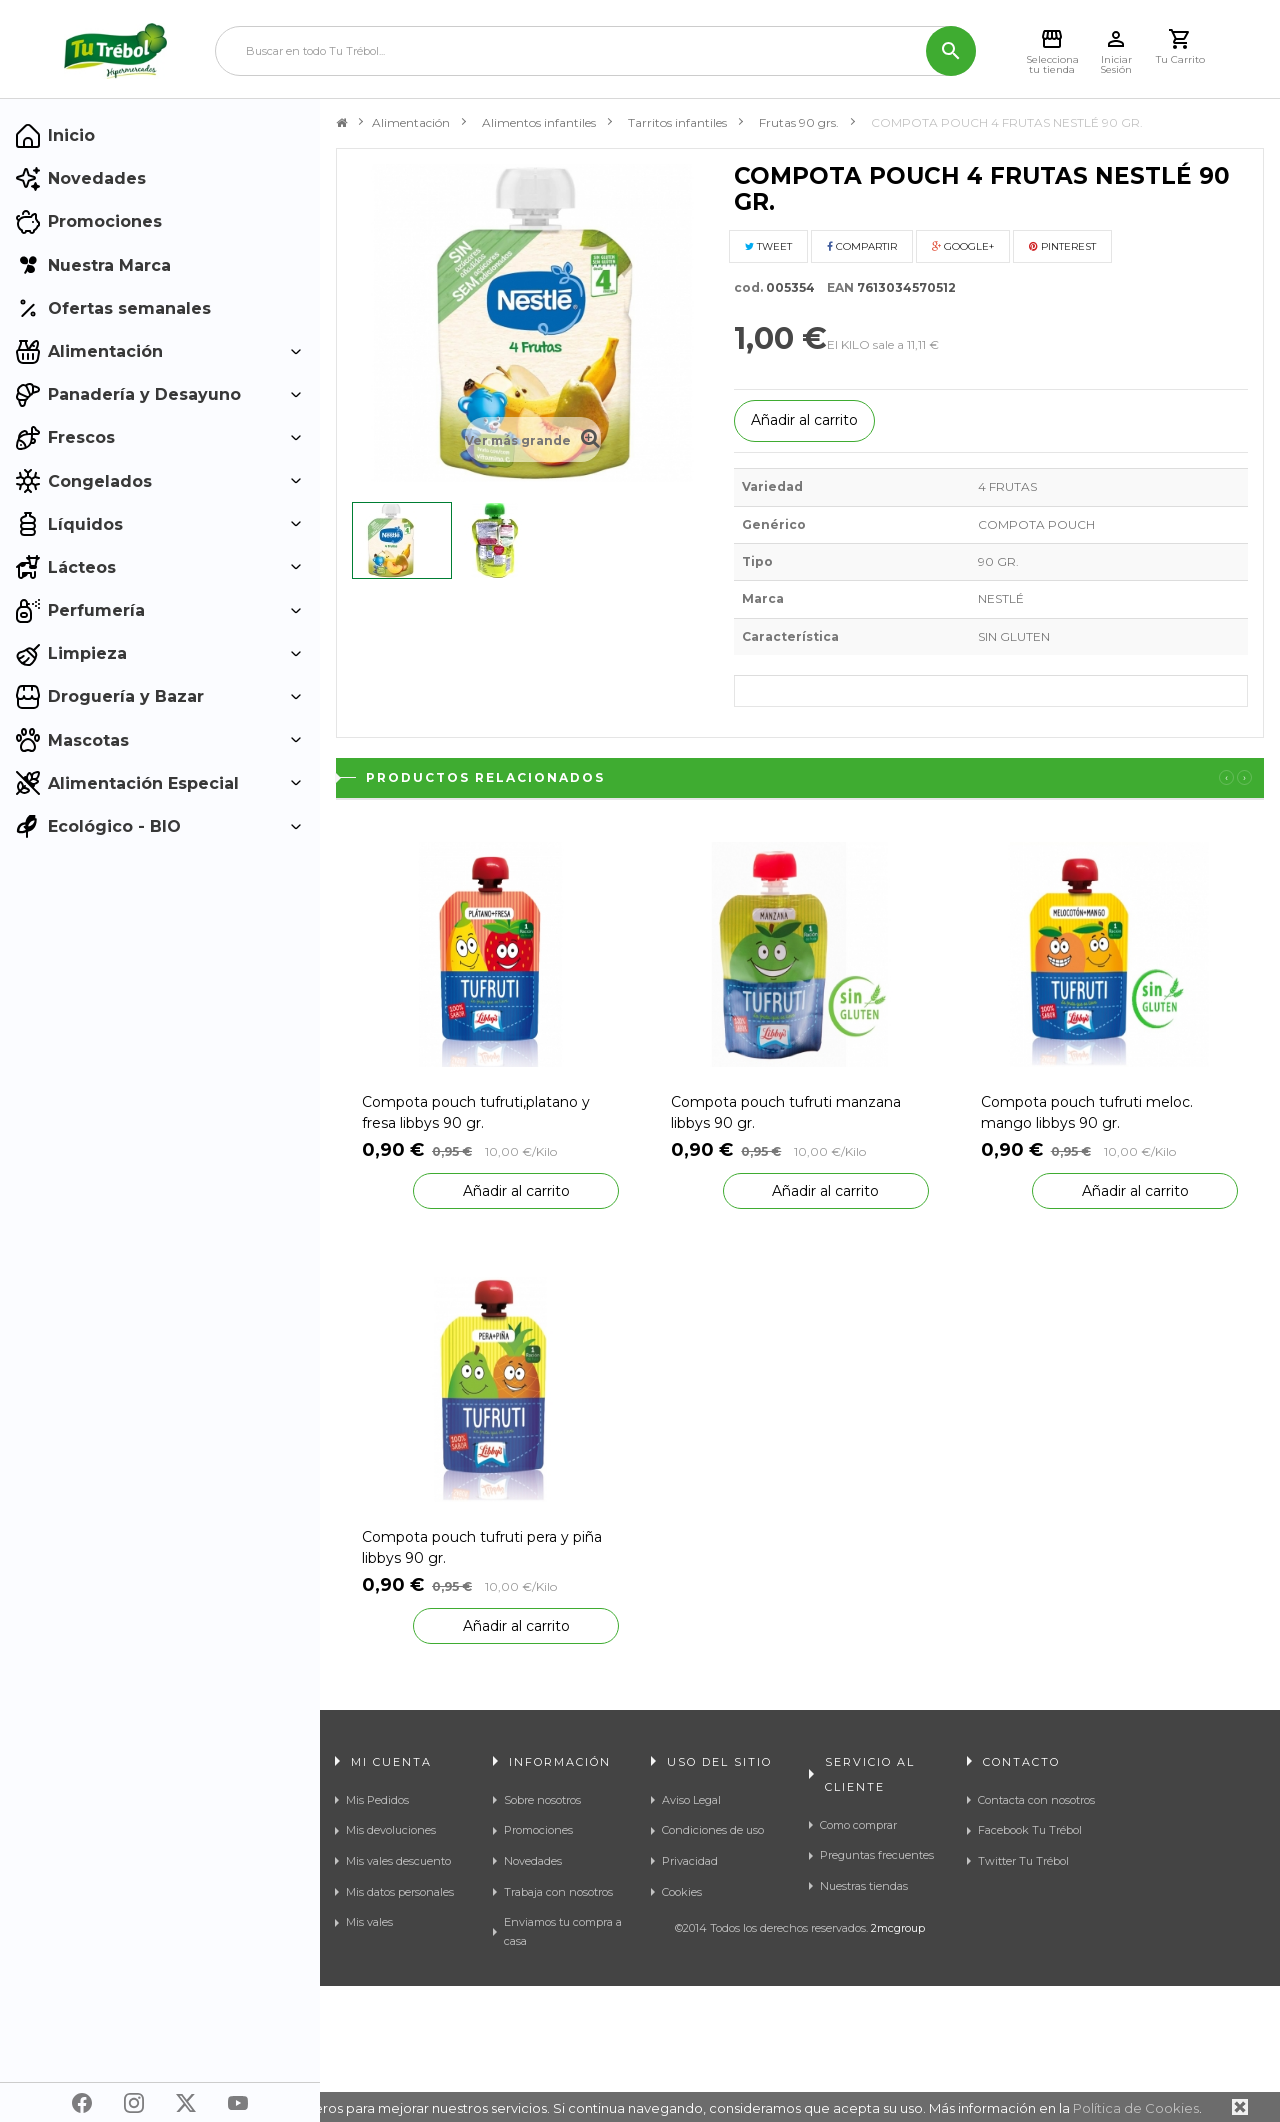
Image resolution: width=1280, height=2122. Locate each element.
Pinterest (1062, 246)
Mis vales (369, 1922)
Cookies (682, 1892)
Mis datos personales (400, 1892)
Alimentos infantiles (539, 122)
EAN (836, 287)
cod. (748, 287)
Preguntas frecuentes (877, 1855)
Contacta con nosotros (1036, 1800)
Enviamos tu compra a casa (563, 1931)
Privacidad (690, 1861)
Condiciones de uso (713, 1830)
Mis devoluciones (391, 1830)
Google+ (963, 246)
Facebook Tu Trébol (1030, 1830)
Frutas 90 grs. (799, 122)
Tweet (768, 246)
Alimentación (411, 122)
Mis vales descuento (398, 1861)
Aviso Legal (691, 1800)
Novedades (533, 1861)
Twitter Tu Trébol (1023, 1861)
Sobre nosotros (542, 1800)
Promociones (538, 1830)
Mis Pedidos (377, 1800)
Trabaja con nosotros (558, 1892)
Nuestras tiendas (864, 1886)
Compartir (862, 246)
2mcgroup (898, 2064)
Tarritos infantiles (677, 122)
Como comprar (858, 1825)
